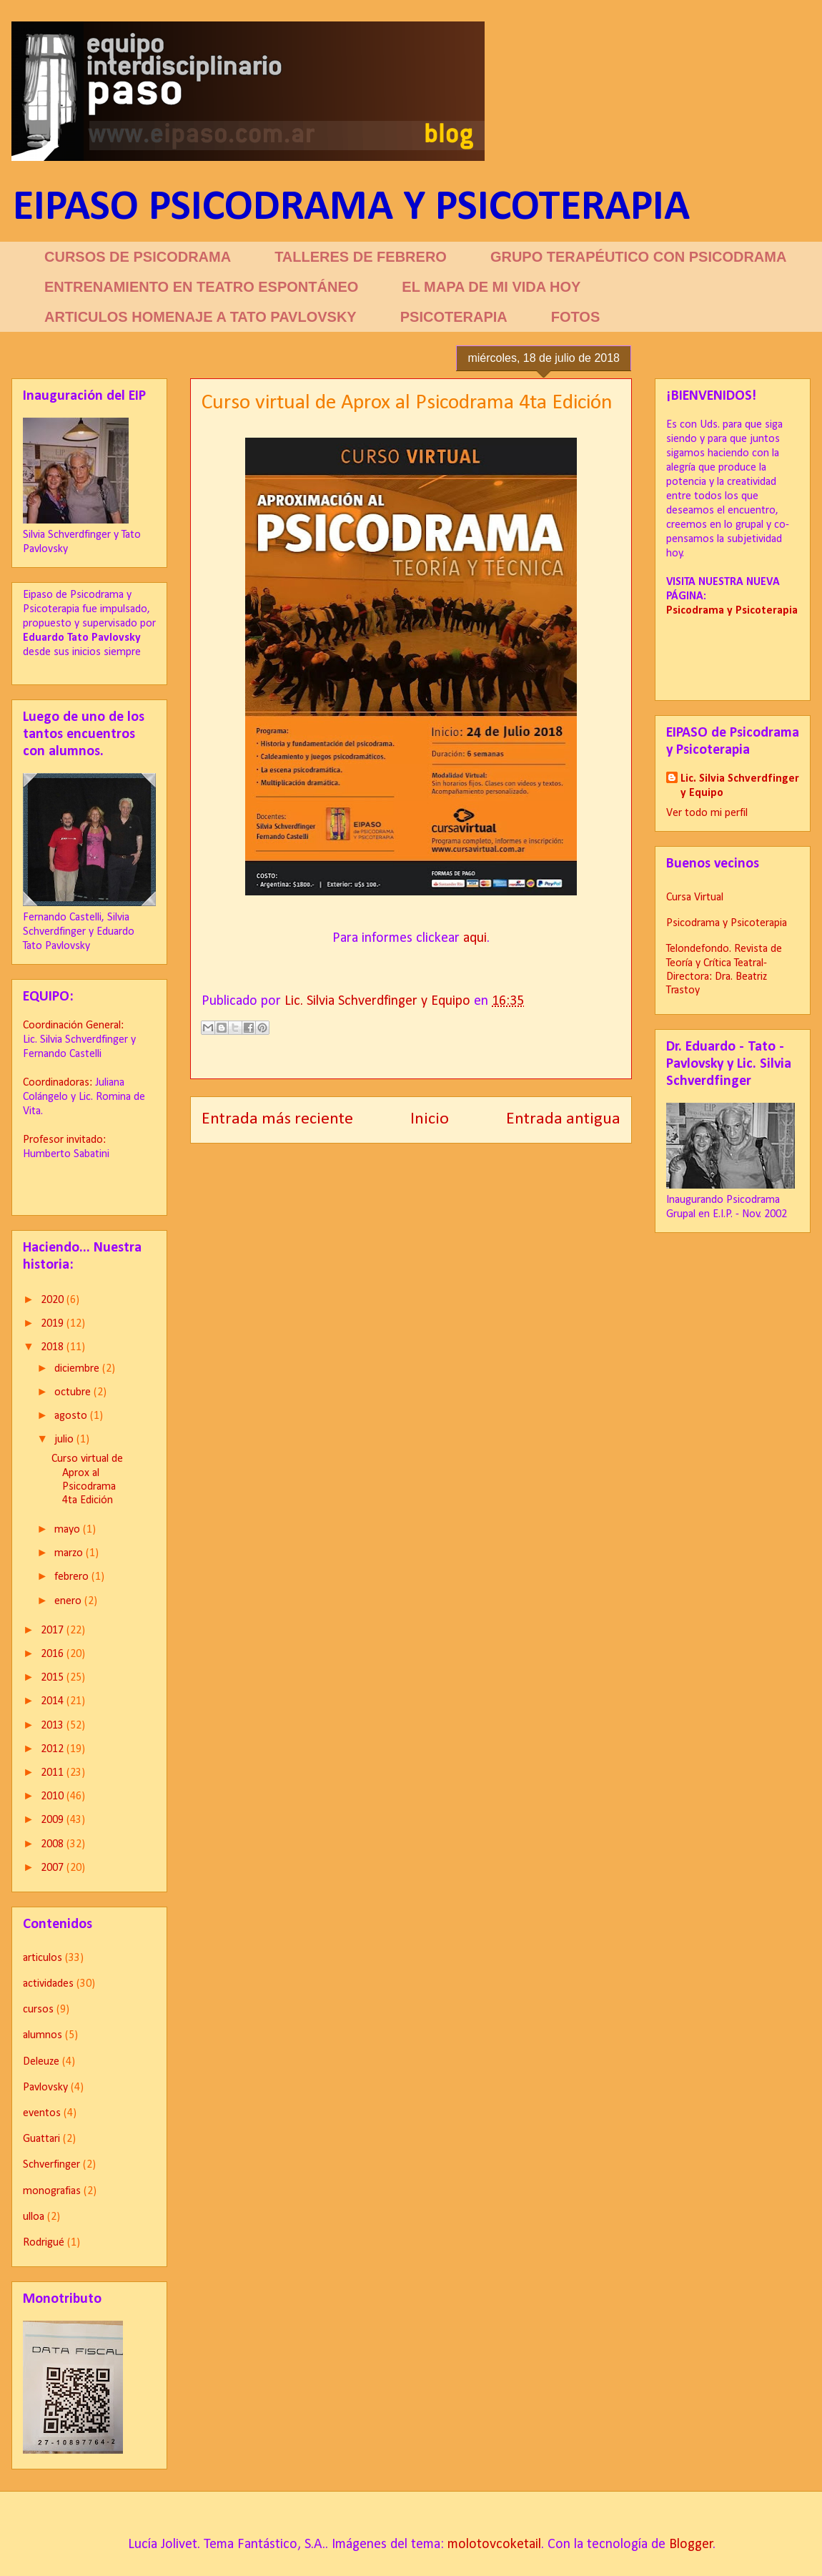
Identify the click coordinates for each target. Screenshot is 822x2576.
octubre (74, 1392)
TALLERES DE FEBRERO (360, 257)
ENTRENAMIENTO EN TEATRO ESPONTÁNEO (201, 287)
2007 (53, 1868)
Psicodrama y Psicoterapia (726, 923)
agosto (72, 1416)
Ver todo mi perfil (707, 813)
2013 (53, 1725)
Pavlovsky (45, 2087)
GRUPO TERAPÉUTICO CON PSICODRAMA (638, 257)
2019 (53, 1323)
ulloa (33, 2217)
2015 (53, 1677)
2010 (53, 1796)
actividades (48, 1984)
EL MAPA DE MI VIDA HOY (491, 287)
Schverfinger (51, 2165)
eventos (42, 2113)
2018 (53, 1347)
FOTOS (575, 317)
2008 (53, 1844)
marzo (70, 1553)
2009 (53, 1820)
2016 (53, 1654)
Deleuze (41, 2062)
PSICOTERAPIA (453, 317)
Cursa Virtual (694, 897)
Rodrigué (43, 2242)
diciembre (78, 1369)
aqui (475, 938)
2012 (53, 1749)
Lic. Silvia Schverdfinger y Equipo (739, 786)
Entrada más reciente (277, 1119)
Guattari (41, 2139)
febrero (72, 1577)
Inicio (429, 1119)
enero (69, 1601)
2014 (53, 1701)
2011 (53, 1773)
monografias (52, 2191)
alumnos (42, 2035)
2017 (53, 1630)
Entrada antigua (563, 1119)
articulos (42, 1958)
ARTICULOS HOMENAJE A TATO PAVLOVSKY (200, 317)
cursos (38, 2009)
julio (65, 1439)
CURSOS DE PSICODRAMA (137, 257)
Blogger (691, 2544)
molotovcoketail (494, 2544)
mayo (68, 1529)
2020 (53, 1300)
